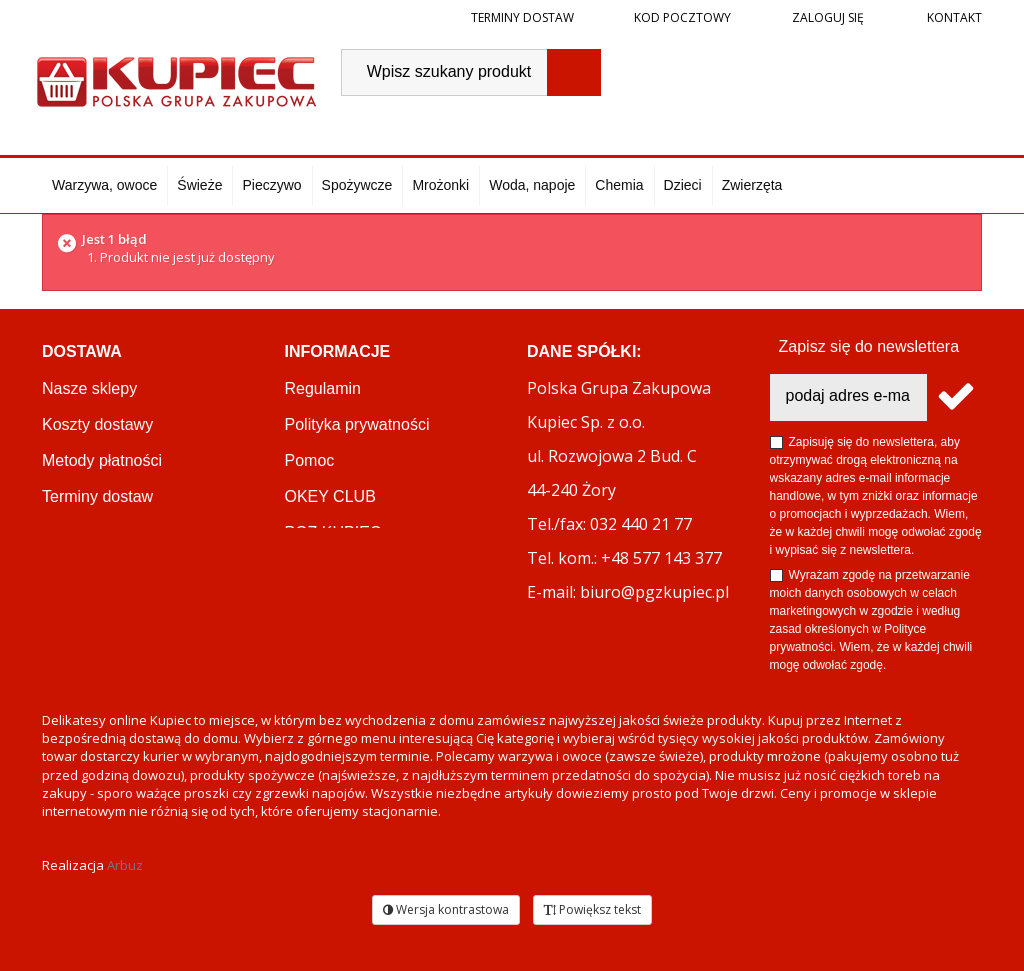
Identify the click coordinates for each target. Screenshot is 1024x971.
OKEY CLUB (330, 496)
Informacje (338, 351)
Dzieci (683, 185)
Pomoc (310, 460)
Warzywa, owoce (104, 185)
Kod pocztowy (682, 17)
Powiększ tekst (592, 909)
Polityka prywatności (357, 424)
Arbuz (125, 865)
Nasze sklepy (89, 388)
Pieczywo (271, 185)
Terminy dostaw (522, 17)
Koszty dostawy (97, 424)
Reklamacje (84, 532)
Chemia (619, 185)
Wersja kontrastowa (446, 909)
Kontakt (953, 17)
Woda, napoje (532, 185)
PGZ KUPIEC (333, 532)
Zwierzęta (752, 185)
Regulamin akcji (341, 568)
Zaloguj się (826, 17)
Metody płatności (102, 460)
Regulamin (323, 388)
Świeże (199, 185)
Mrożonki (440, 185)
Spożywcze (357, 185)
